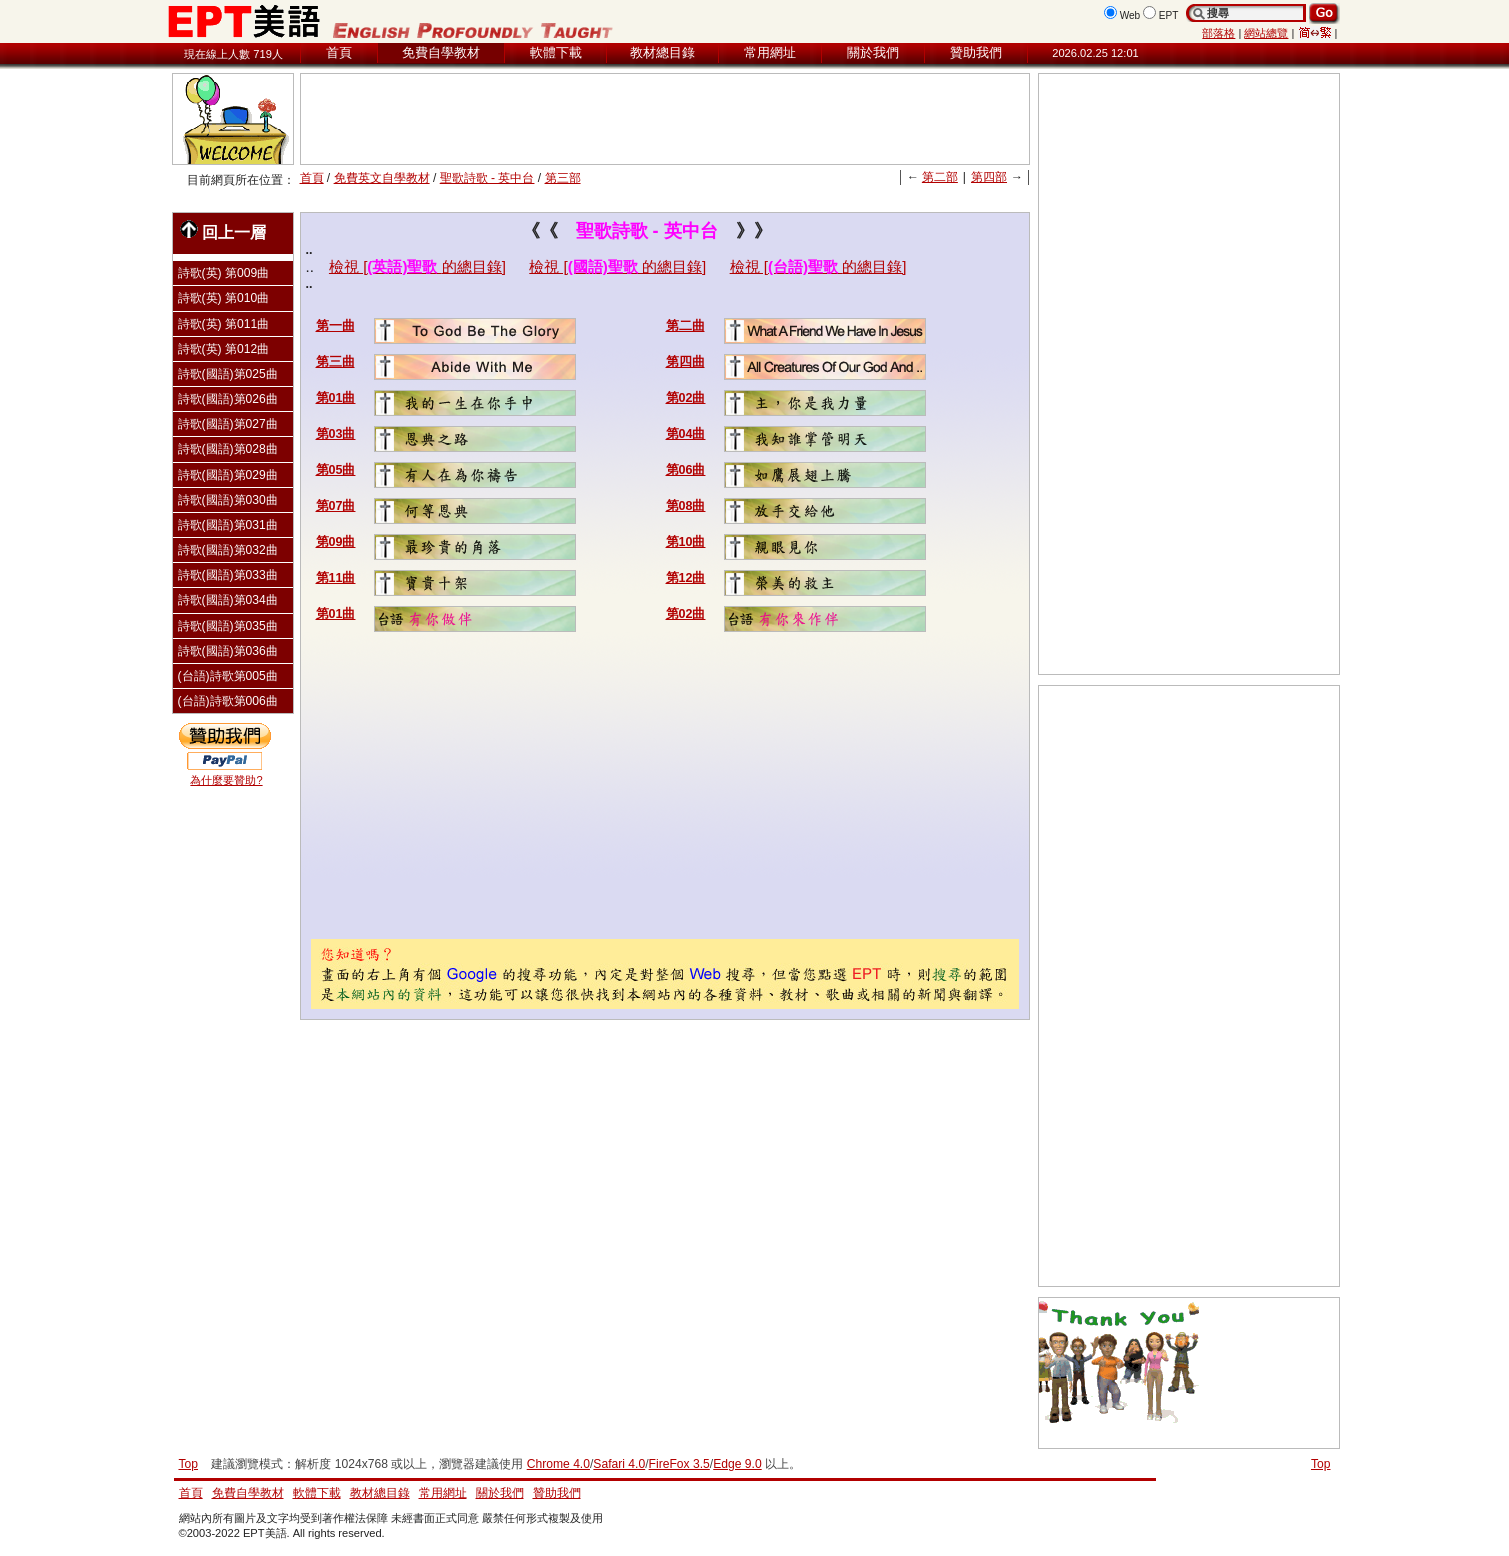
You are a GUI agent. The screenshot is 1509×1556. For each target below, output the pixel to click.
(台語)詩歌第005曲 (228, 676)
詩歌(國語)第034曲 (228, 600)
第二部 (940, 177)
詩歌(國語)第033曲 (228, 575)
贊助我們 (976, 52)
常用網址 (770, 52)
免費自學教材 (441, 52)
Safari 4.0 (619, 1464)
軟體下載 (556, 52)
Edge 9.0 (737, 1464)
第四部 (989, 177)
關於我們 (873, 52)
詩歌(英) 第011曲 (224, 324)
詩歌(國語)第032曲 (228, 550)
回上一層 (223, 230)
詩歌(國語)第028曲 (228, 449)
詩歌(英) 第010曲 (224, 298)
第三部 (563, 178)
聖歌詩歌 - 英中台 (487, 178)
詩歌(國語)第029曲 (228, 475)
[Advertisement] (665, 119)
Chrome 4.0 (558, 1464)
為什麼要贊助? (226, 780)
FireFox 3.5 (679, 1464)
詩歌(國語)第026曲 (228, 399)
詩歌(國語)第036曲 (228, 651)
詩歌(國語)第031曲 (228, 525)
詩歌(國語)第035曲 (228, 626)
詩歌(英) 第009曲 (224, 273)
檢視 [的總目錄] (417, 266)
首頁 (339, 52)
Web (1130, 15)
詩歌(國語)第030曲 (228, 500)
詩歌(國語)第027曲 (228, 424)
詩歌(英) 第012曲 (224, 349)
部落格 (1218, 33)
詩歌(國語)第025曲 (228, 374)
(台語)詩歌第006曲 (228, 701)
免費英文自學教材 (382, 178)
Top (1321, 1464)
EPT (1169, 15)
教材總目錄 (662, 52)
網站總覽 (1266, 33)
